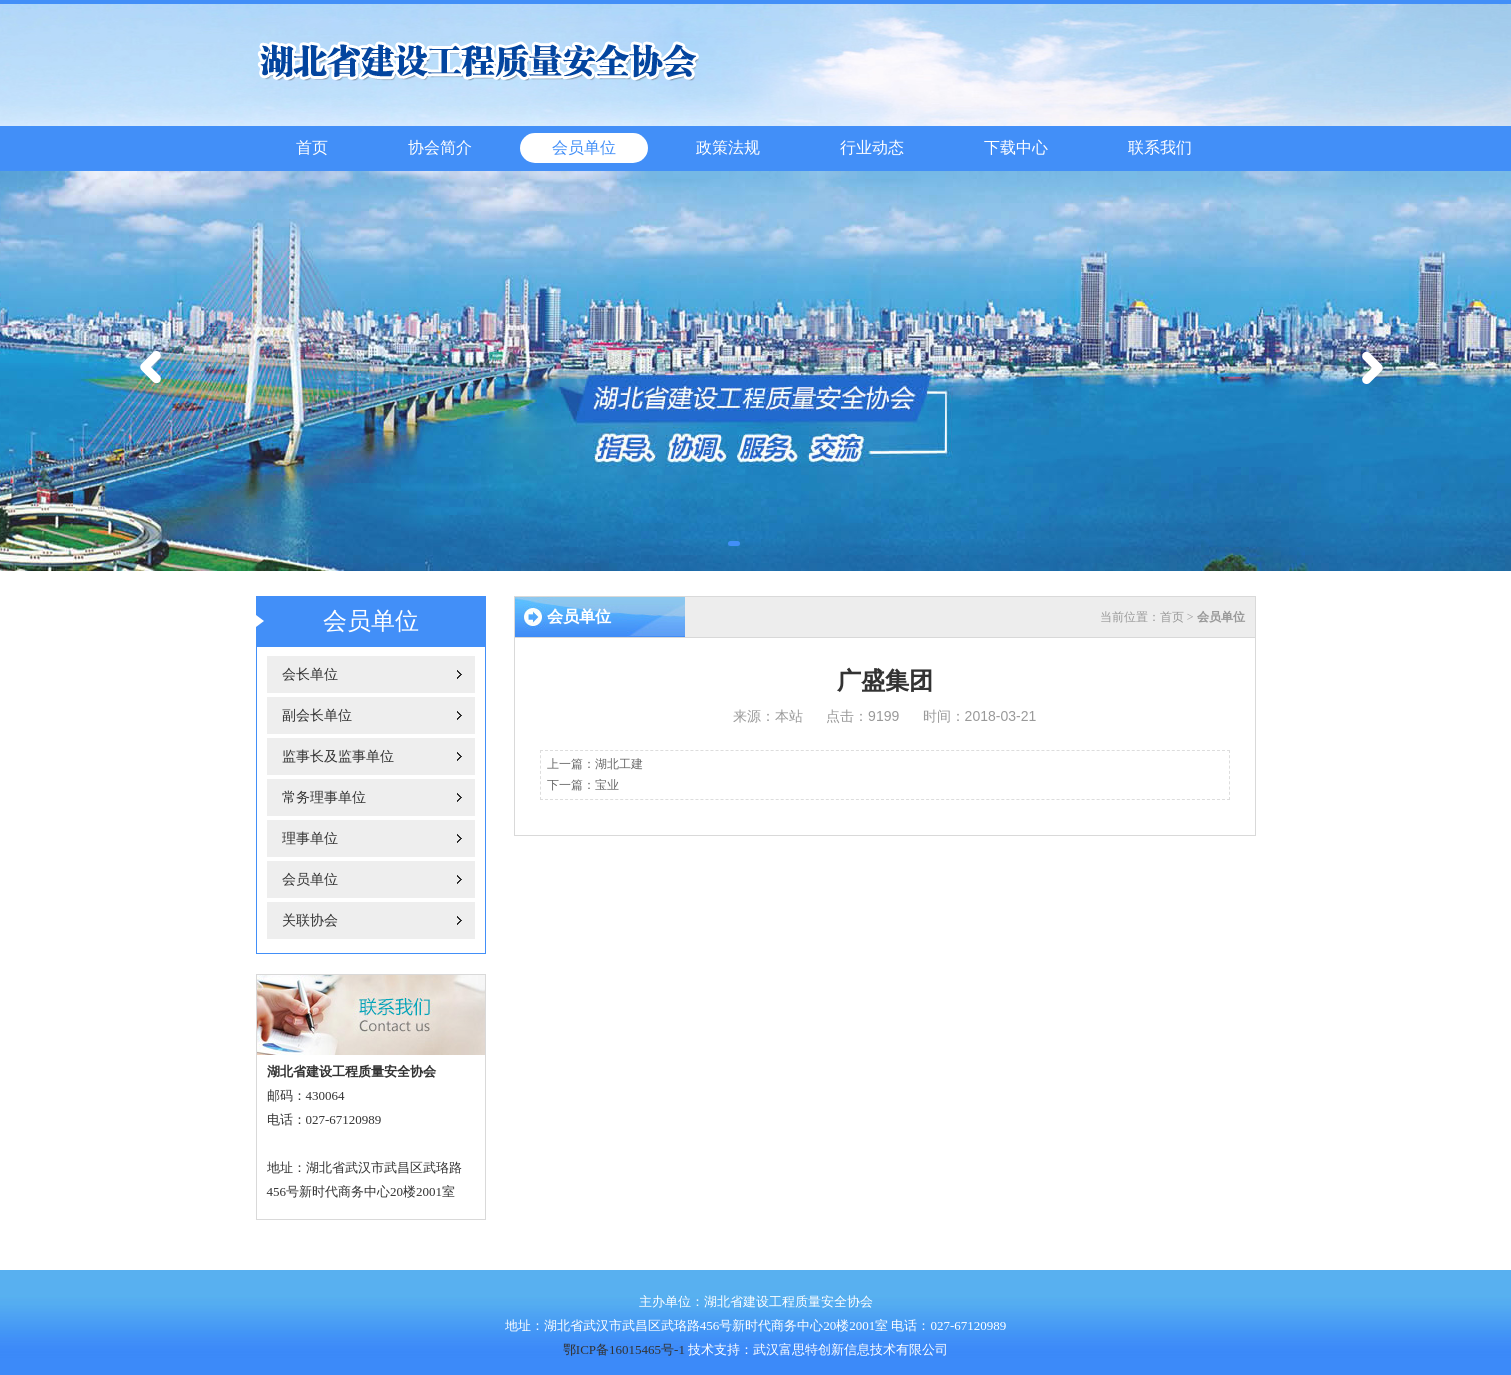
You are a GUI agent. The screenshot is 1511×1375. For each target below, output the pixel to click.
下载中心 (1016, 147)
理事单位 (310, 838)
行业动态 (872, 147)
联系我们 (1160, 147)
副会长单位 (317, 715)
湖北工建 (619, 764)
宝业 (607, 785)
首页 (312, 147)
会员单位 (584, 147)
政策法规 (728, 147)
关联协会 (310, 920)
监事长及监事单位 (338, 756)
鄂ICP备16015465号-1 (624, 1349)
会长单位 (310, 674)
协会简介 (440, 147)
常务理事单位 (324, 797)
